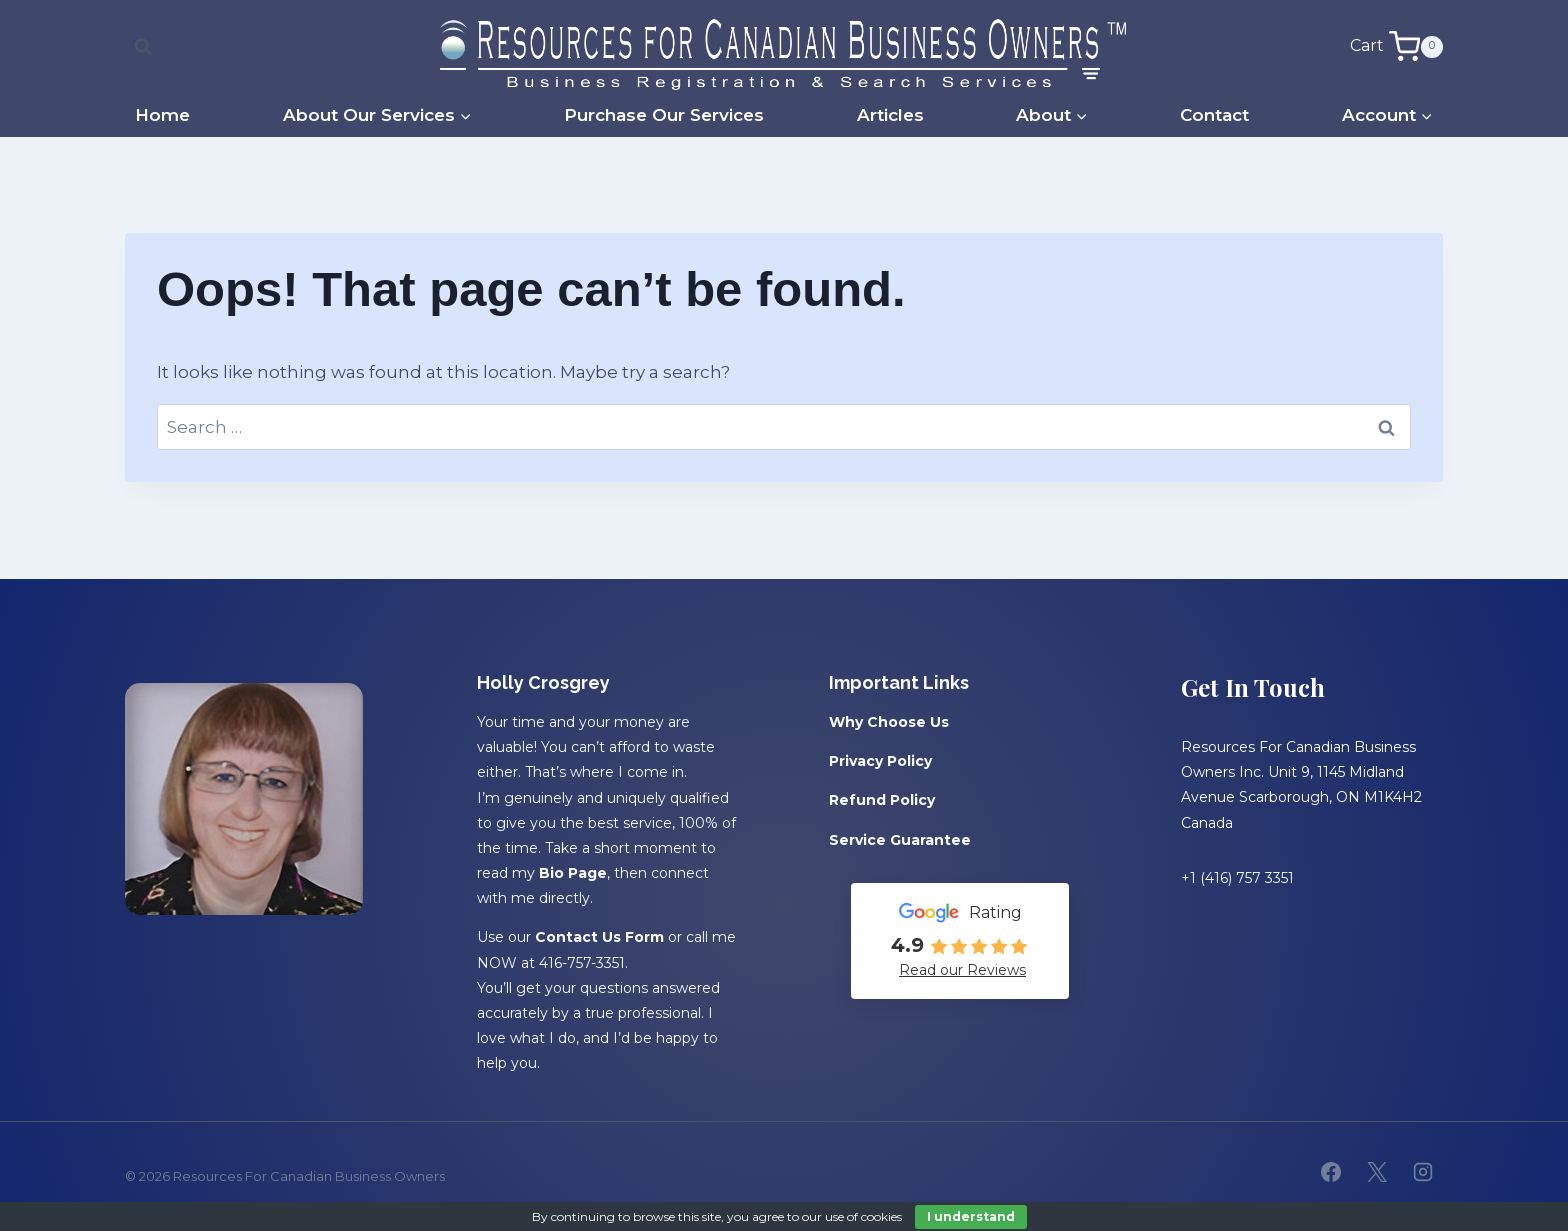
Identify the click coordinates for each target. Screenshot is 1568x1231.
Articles (890, 115)
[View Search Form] (143, 47)
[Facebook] (1331, 1172)
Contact (1214, 115)
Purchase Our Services (664, 115)
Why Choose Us (889, 722)
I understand (971, 1216)
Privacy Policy (880, 761)
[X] (1377, 1172)
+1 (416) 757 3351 (1237, 878)
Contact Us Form (599, 937)
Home (162, 115)
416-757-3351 (582, 963)
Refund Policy (882, 800)
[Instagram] (1423, 1172)
